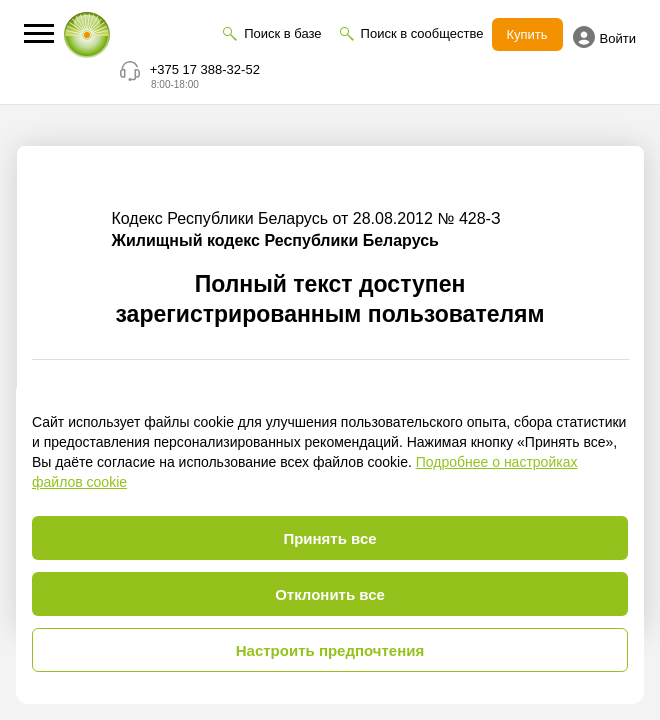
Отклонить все (330, 594)
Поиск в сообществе (422, 33)
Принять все (329, 538)
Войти (604, 37)
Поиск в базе (282, 33)
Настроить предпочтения (330, 650)
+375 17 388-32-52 (205, 69)
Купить (527, 34)
